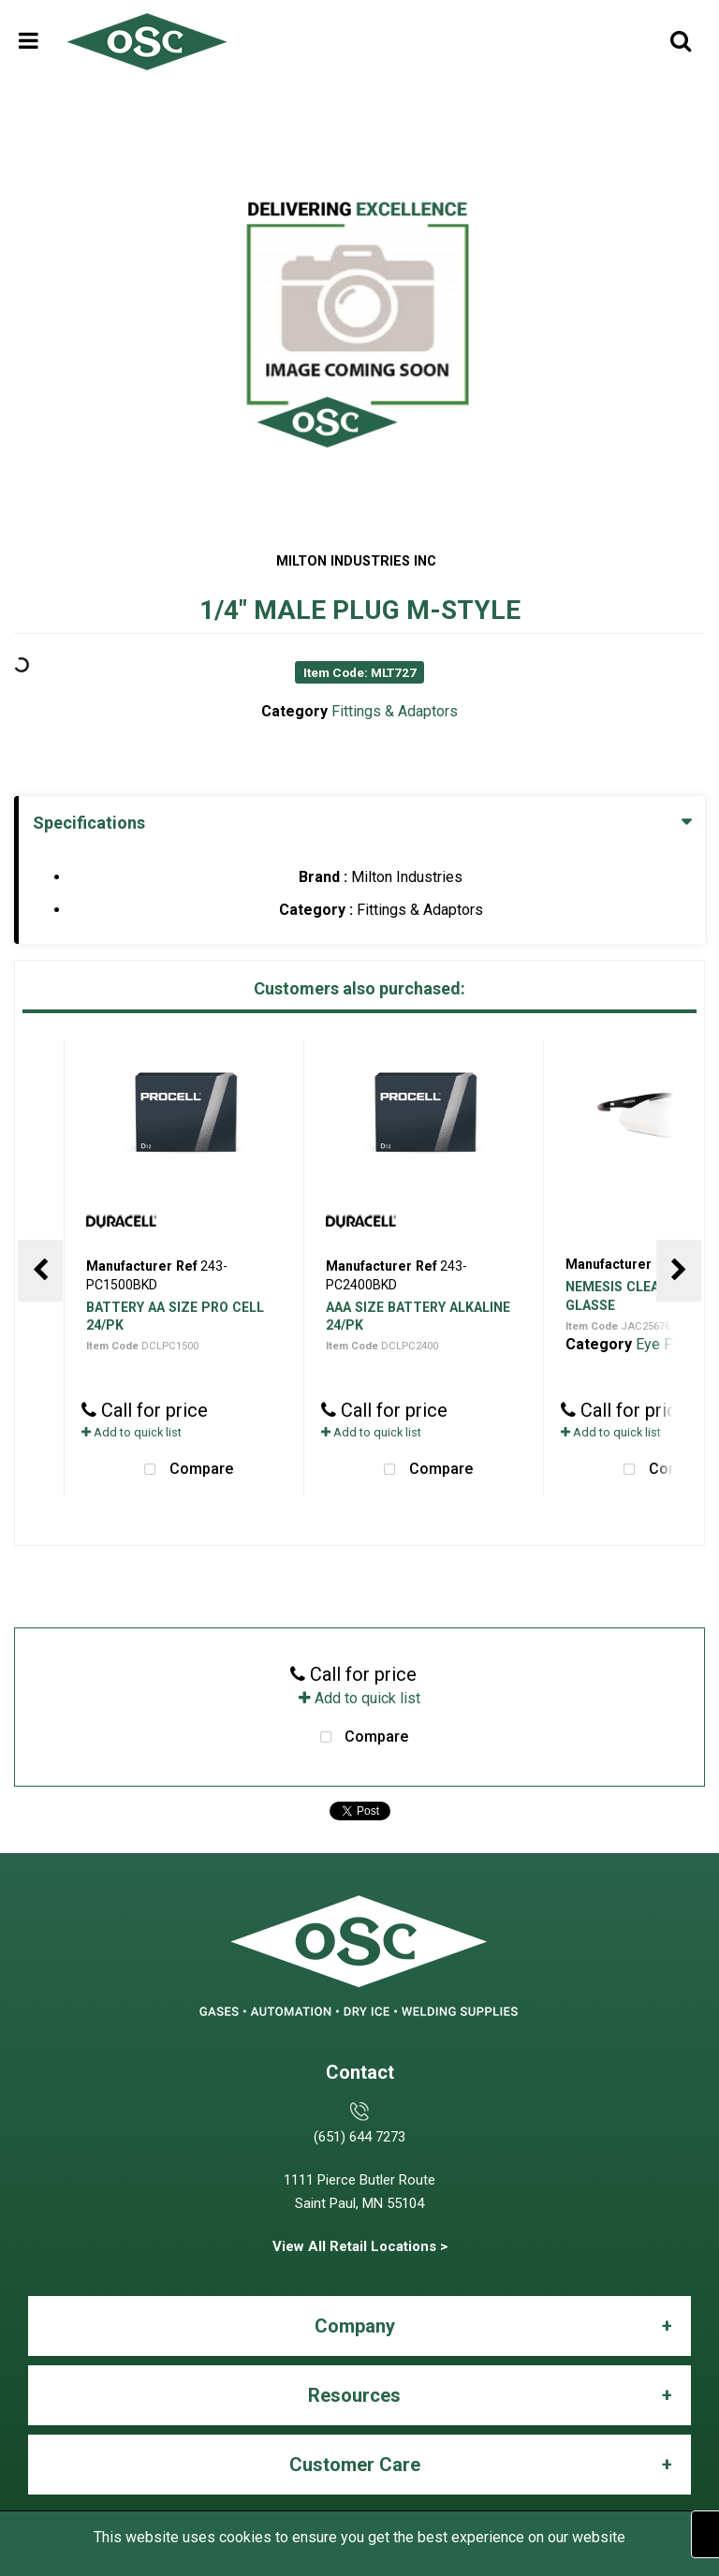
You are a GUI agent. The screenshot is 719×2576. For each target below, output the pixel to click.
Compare (184, 1470)
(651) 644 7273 (359, 2136)
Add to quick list (131, 1432)
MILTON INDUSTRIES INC (356, 561)
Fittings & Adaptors (394, 711)
